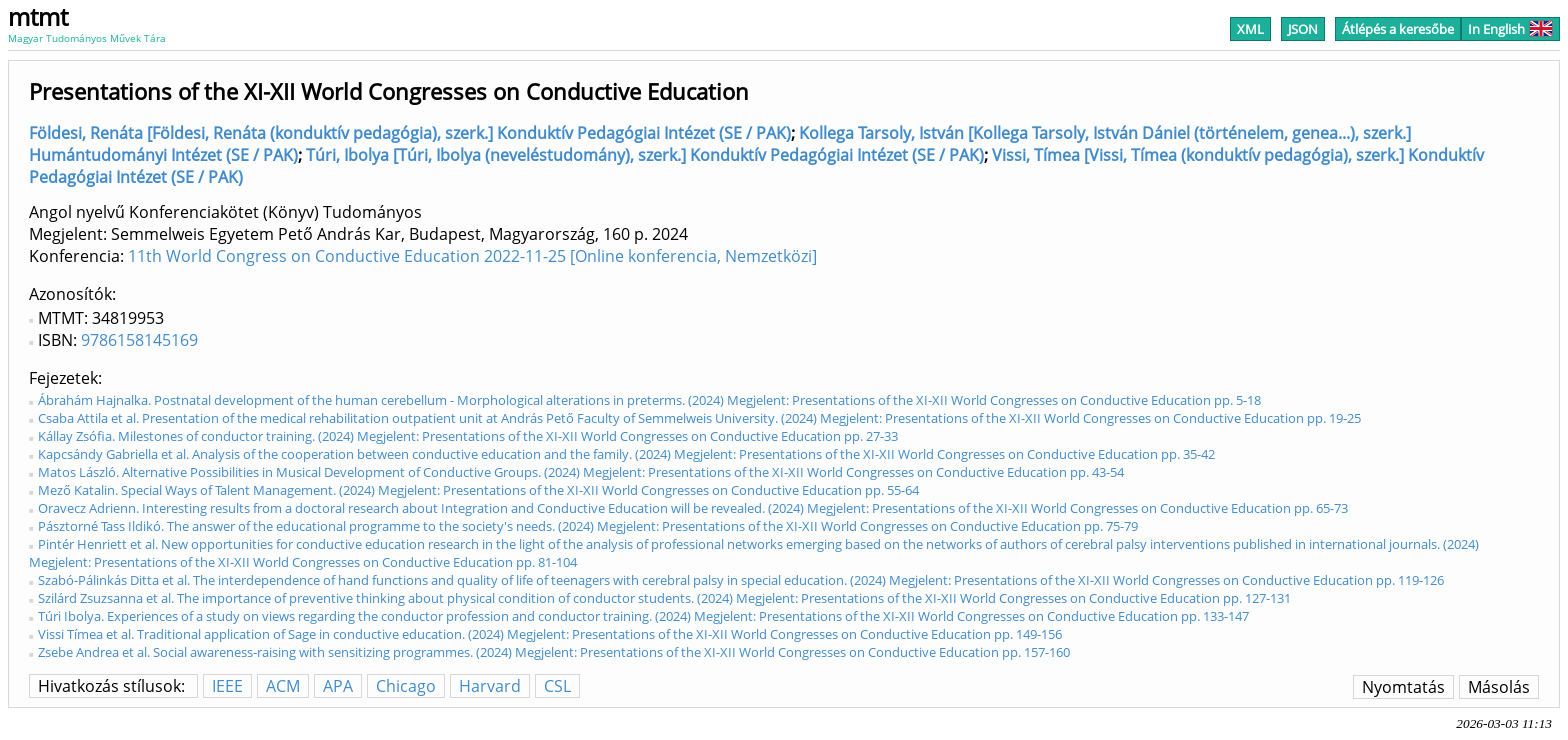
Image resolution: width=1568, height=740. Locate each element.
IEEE (227, 686)
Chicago (406, 686)
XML (1250, 29)
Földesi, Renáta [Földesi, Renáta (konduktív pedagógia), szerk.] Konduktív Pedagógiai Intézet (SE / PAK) (410, 133)
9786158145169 (139, 340)
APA (338, 686)
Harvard (490, 686)
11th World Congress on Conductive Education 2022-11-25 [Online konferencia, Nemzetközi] (472, 256)
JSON (1303, 29)
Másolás (1499, 687)
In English (1510, 29)
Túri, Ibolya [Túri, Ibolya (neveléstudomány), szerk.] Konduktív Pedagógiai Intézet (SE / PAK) (645, 155)
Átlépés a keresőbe (1398, 29)
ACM (283, 686)
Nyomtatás (1403, 687)
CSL (557, 686)
